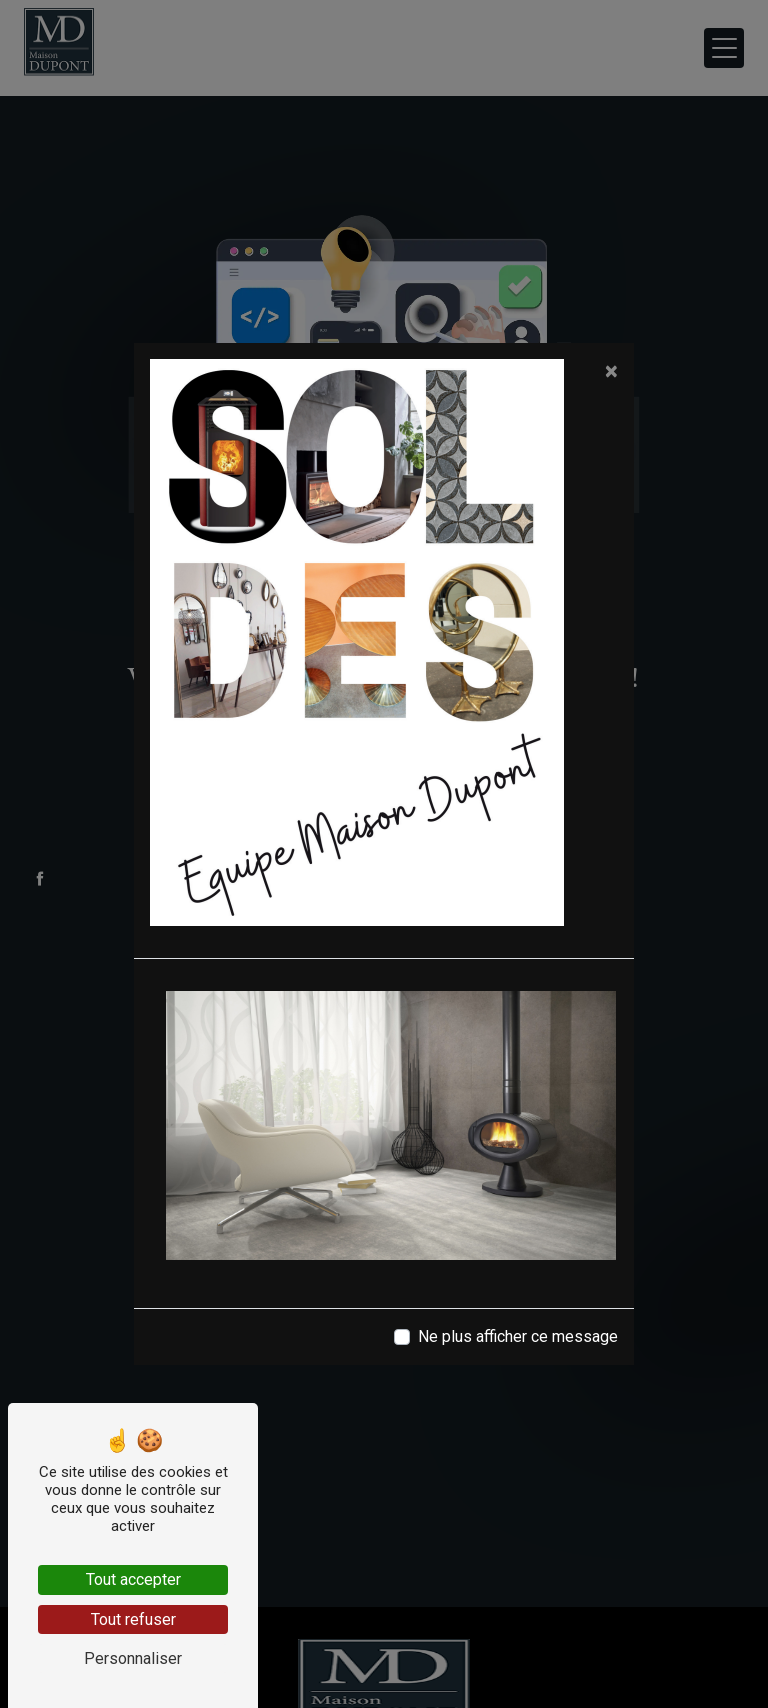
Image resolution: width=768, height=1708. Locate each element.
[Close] (611, 371)
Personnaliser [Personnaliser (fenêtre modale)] (133, 1658)
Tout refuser (133, 1619)
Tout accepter (133, 1579)
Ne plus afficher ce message (518, 1336)
